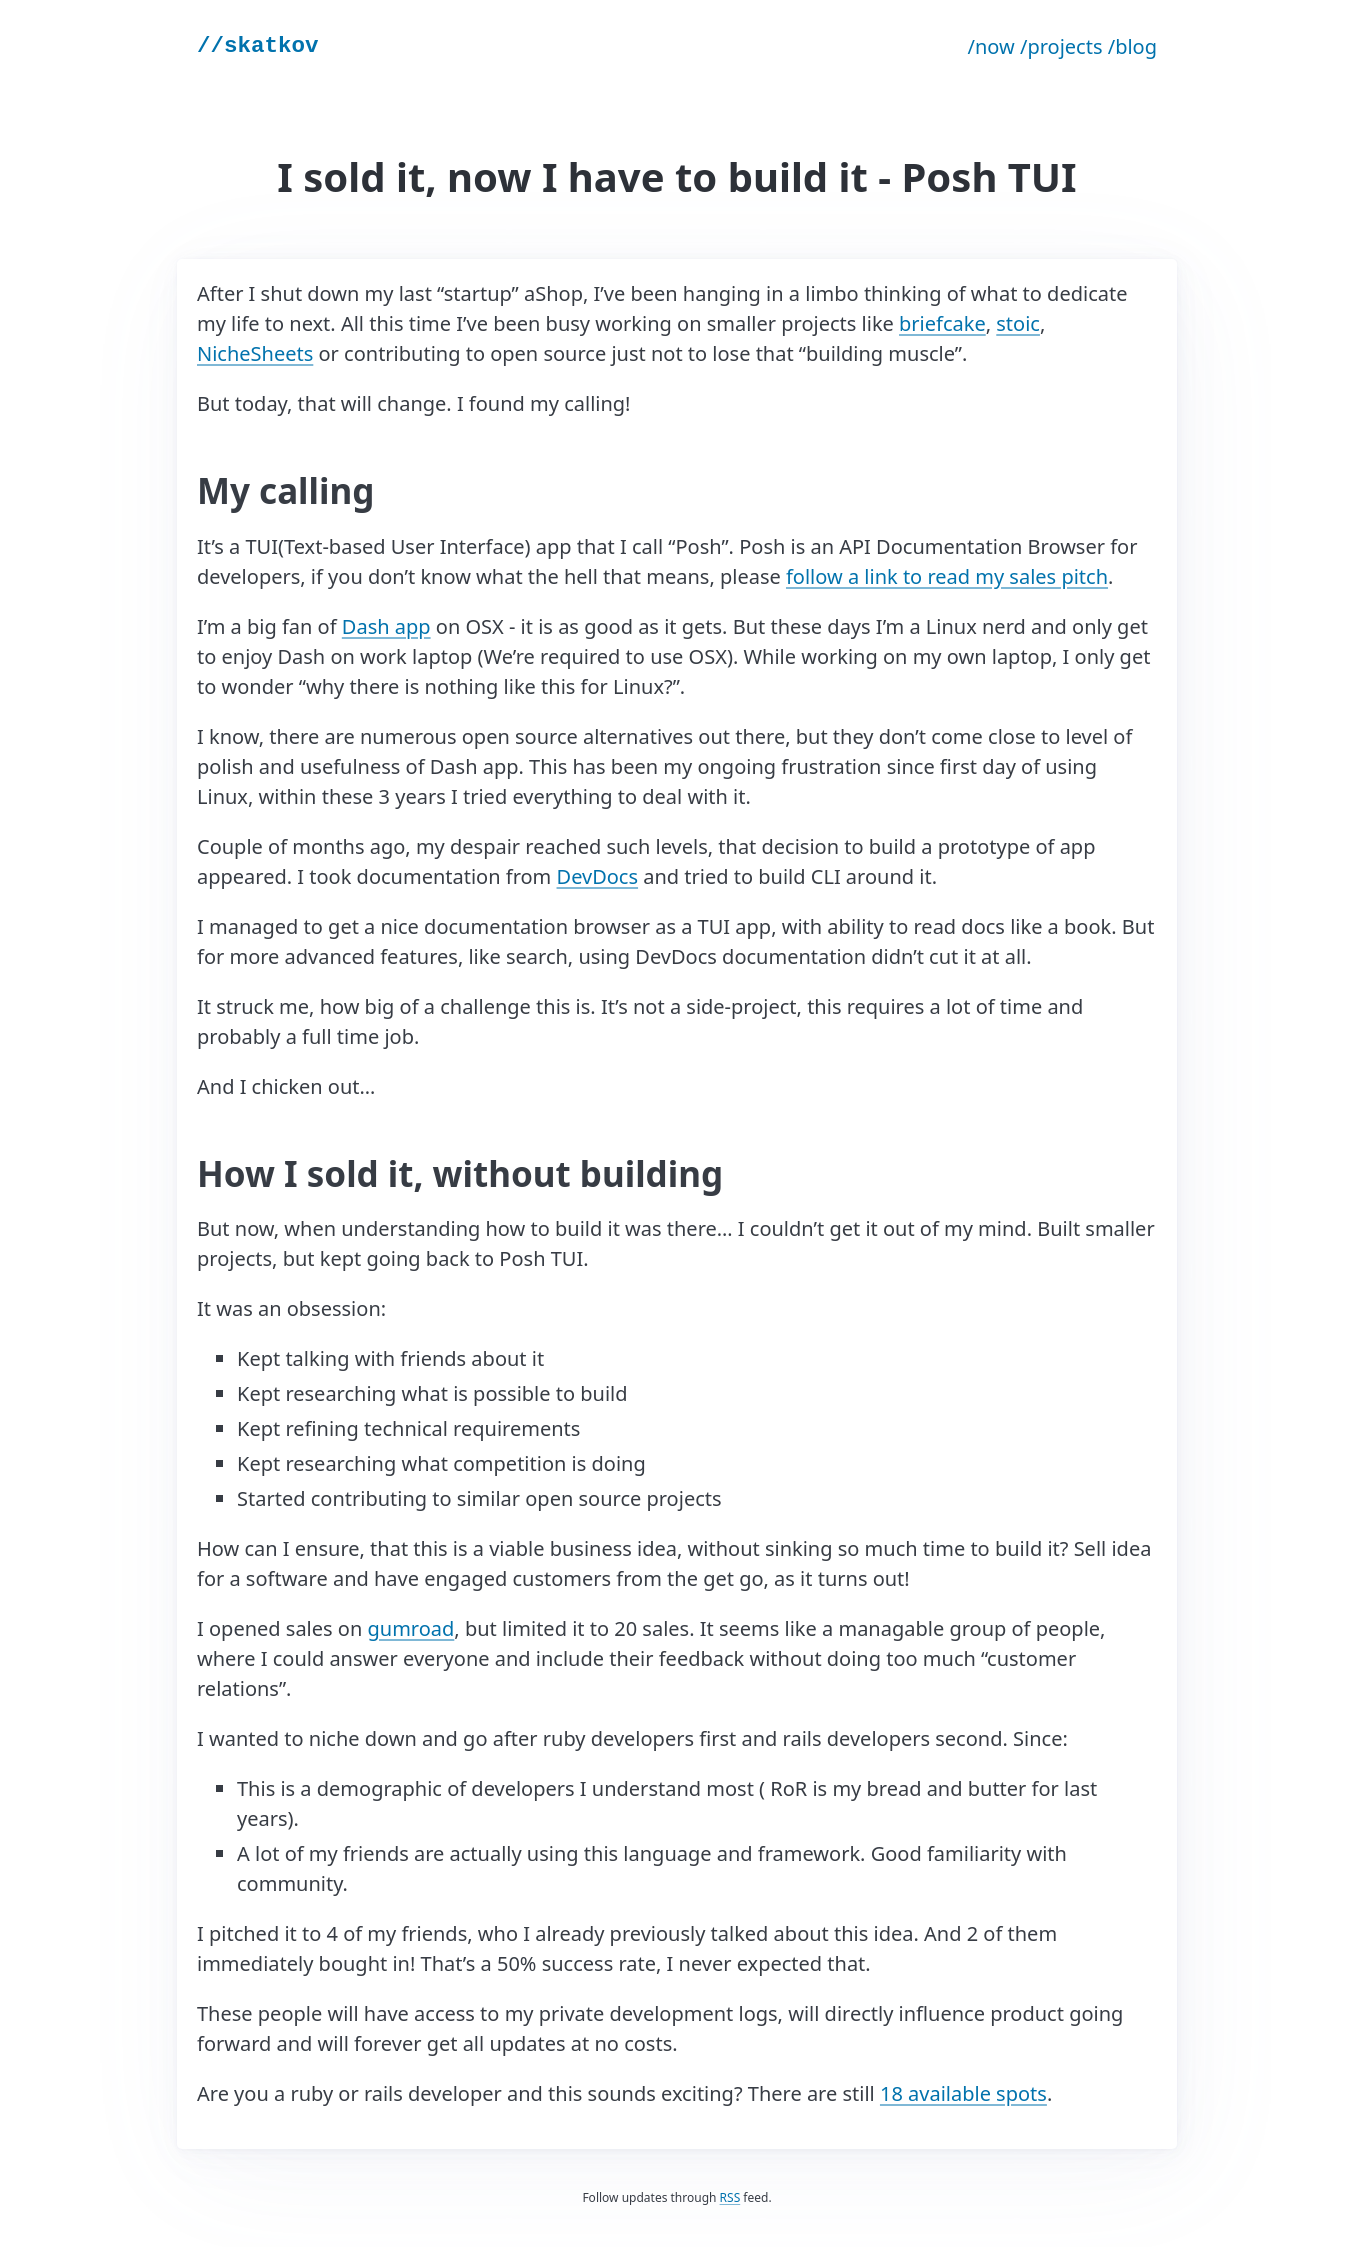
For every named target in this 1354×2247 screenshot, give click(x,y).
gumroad (410, 1628)
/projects (1061, 46)
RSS (730, 2197)
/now (991, 46)
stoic (1018, 323)
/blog (1132, 46)
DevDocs (598, 876)
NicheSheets (255, 353)
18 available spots (963, 2093)
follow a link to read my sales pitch (947, 576)
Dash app (386, 626)
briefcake (942, 323)
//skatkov (258, 46)
